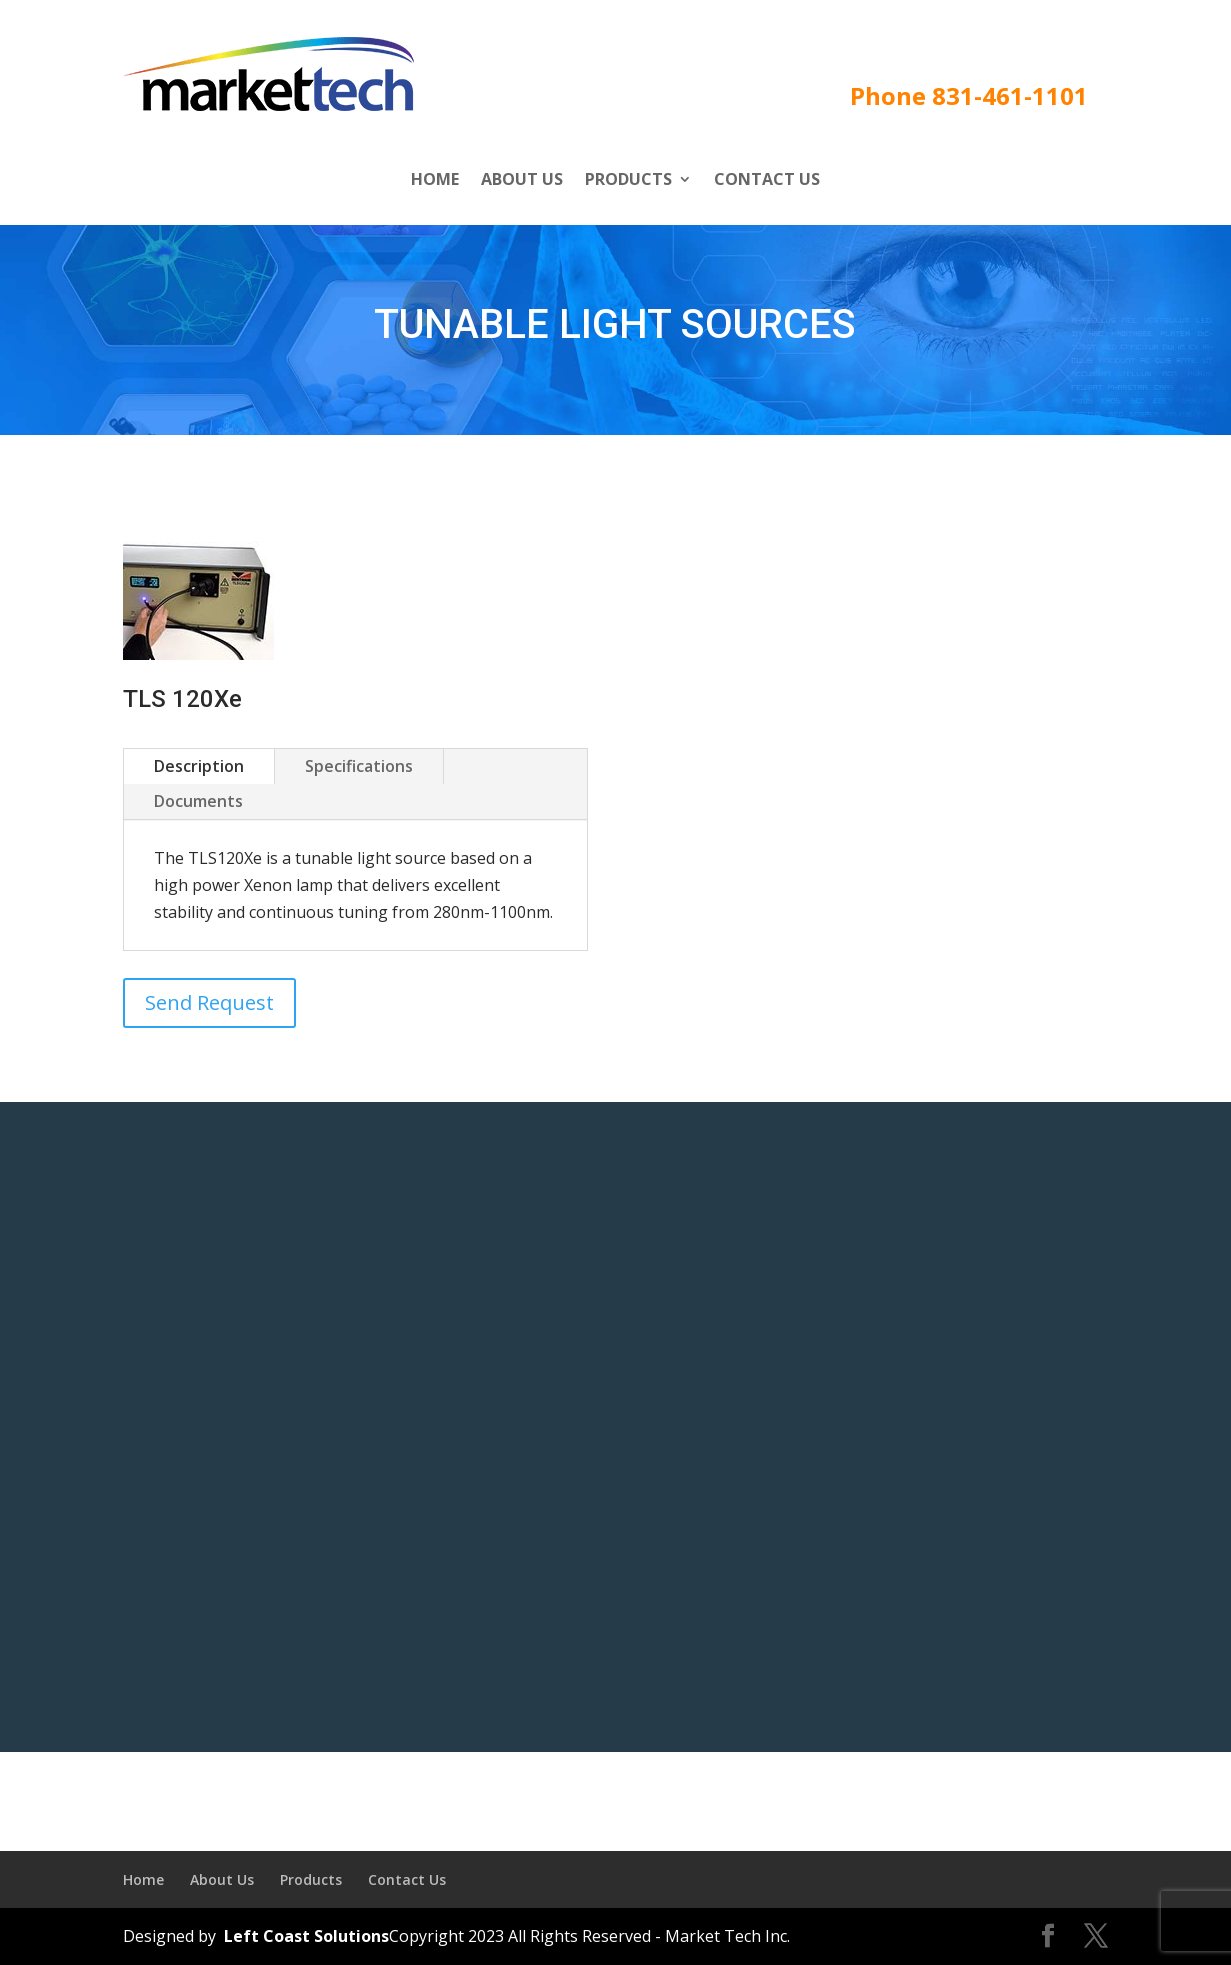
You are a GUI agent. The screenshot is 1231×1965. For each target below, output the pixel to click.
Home (435, 181)
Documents (198, 801)
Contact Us (767, 181)
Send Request (209, 1002)
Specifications (359, 766)
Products (628, 181)
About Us (522, 181)
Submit (1093, 1652)
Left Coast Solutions (304, 1936)
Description (199, 766)
